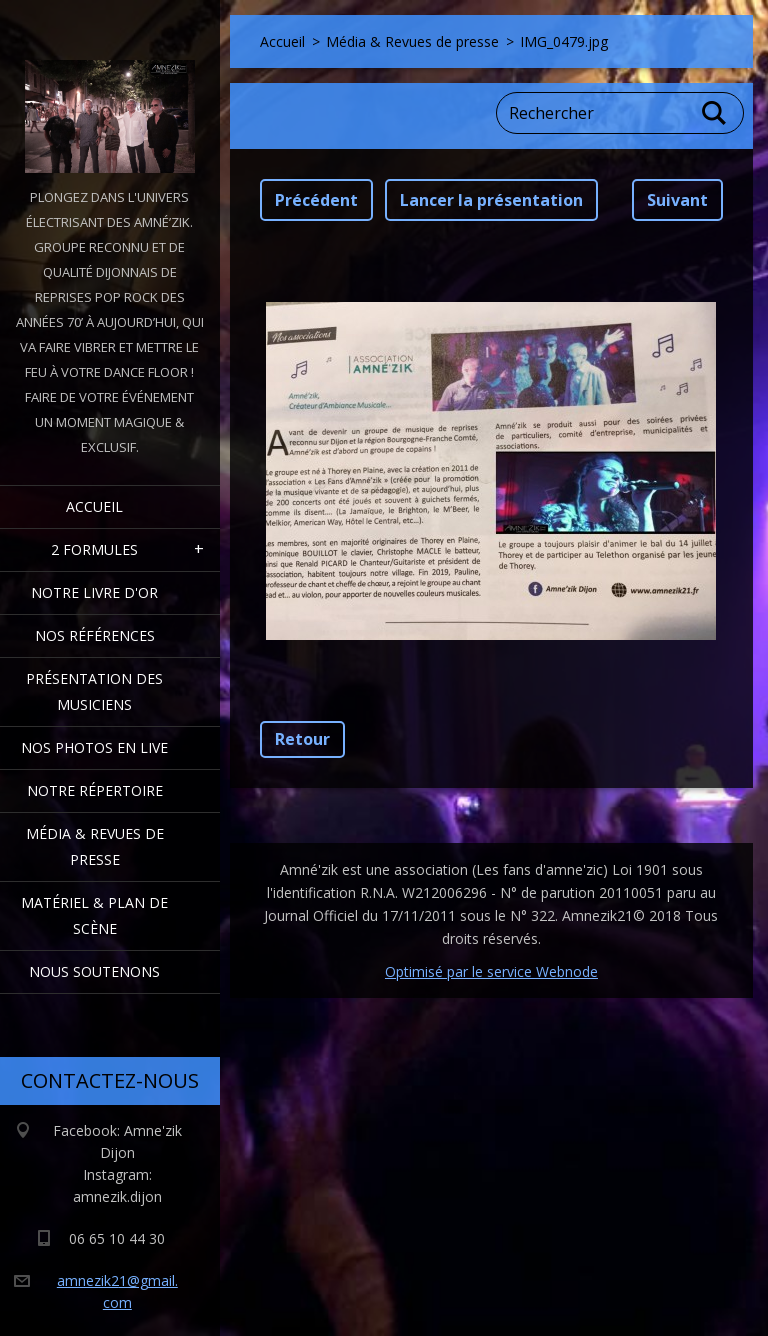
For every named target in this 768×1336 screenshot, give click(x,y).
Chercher (715, 113)
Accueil (94, 506)
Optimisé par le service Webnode (491, 971)
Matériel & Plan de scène (94, 915)
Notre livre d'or (94, 592)
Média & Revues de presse (95, 846)
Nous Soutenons (94, 971)
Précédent (316, 200)
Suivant (677, 200)
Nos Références (95, 635)
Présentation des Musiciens (94, 691)
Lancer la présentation (491, 200)
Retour (302, 739)
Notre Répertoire (95, 790)
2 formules (94, 549)
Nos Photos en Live (94, 747)
